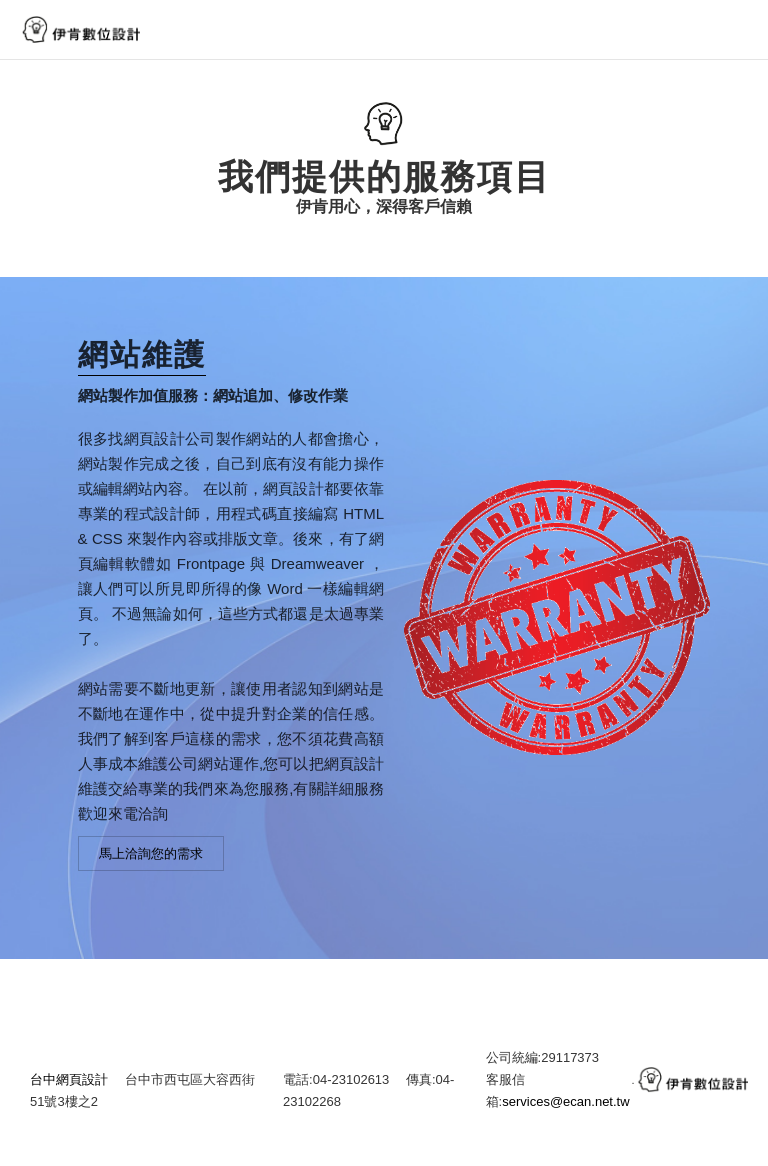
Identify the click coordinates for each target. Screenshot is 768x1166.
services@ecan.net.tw (565, 1114)
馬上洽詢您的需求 (151, 866)
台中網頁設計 (69, 1092)
